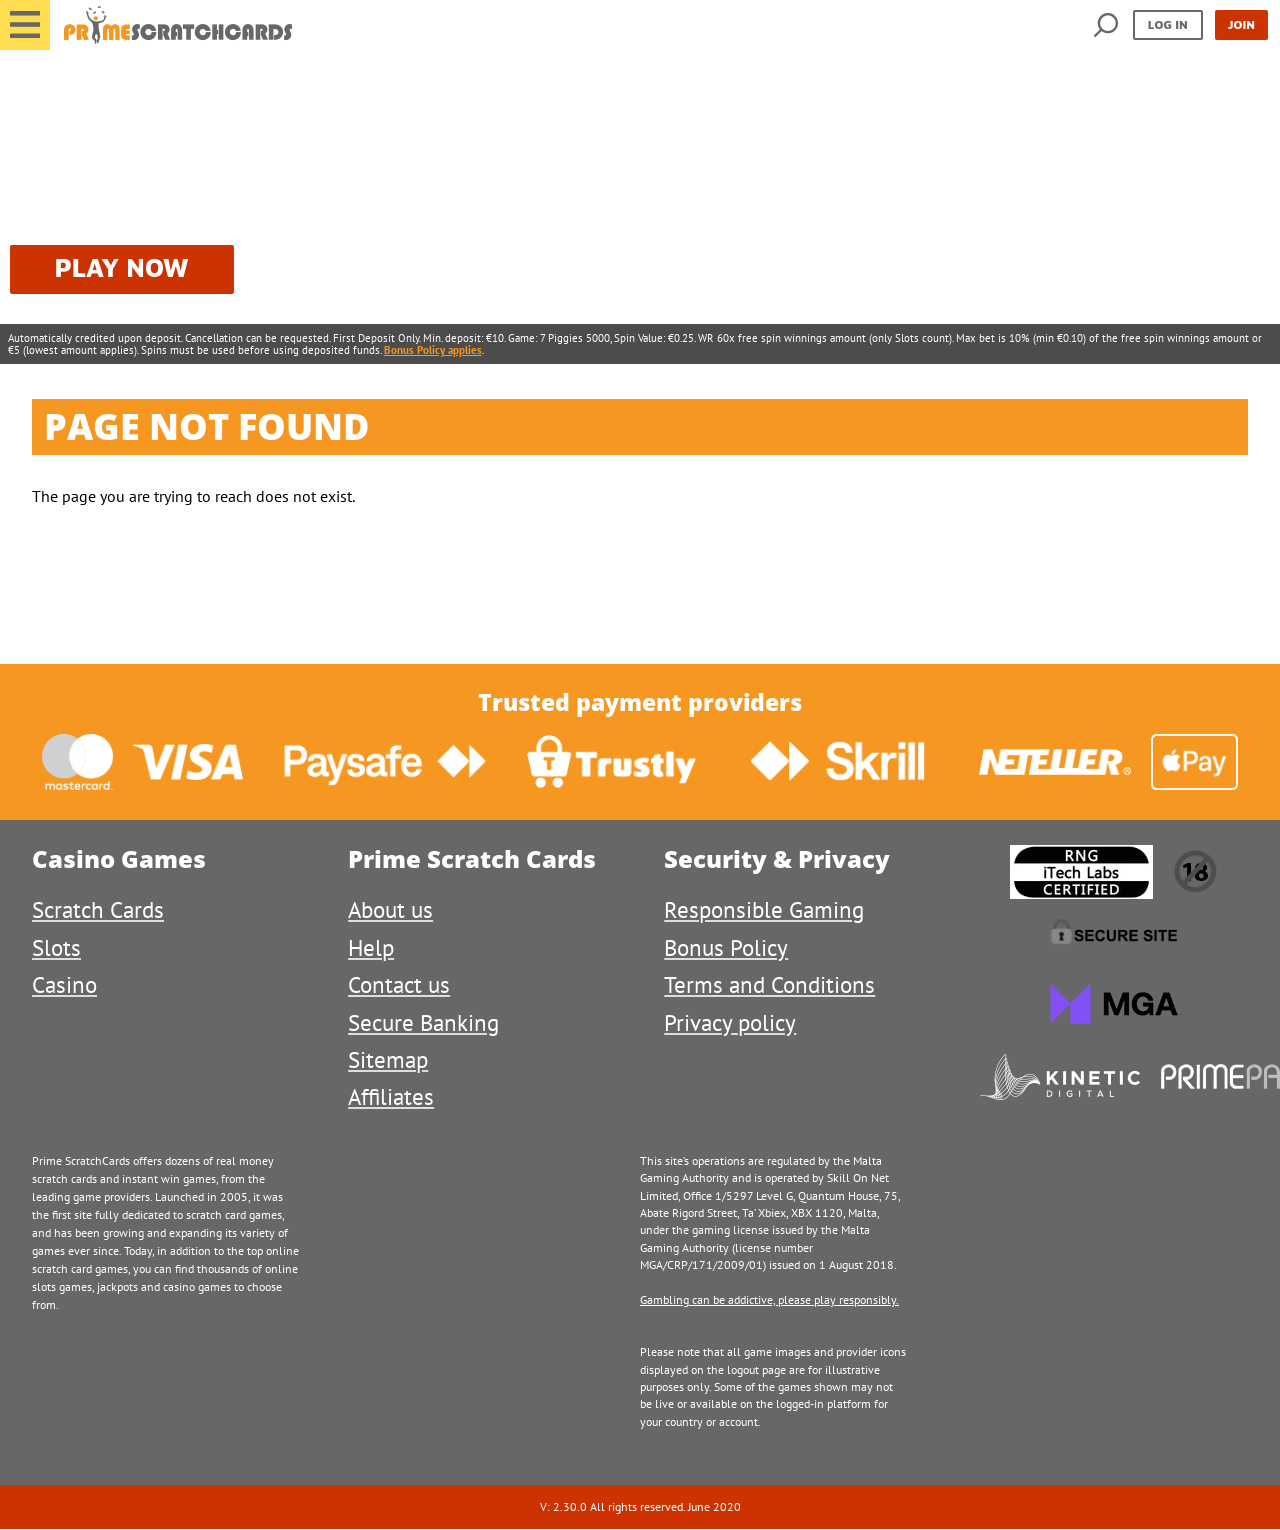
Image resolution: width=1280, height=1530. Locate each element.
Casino (64, 984)
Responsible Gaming (764, 909)
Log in (1168, 24)
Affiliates (391, 1096)
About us (390, 909)
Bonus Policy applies (433, 350)
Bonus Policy (726, 947)
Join (1241, 24)
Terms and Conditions (769, 984)
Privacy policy (730, 1022)
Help (371, 947)
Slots (56, 947)
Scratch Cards (98, 909)
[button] (25, 25)
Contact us (399, 984)
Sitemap (388, 1059)
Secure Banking (423, 1022)
